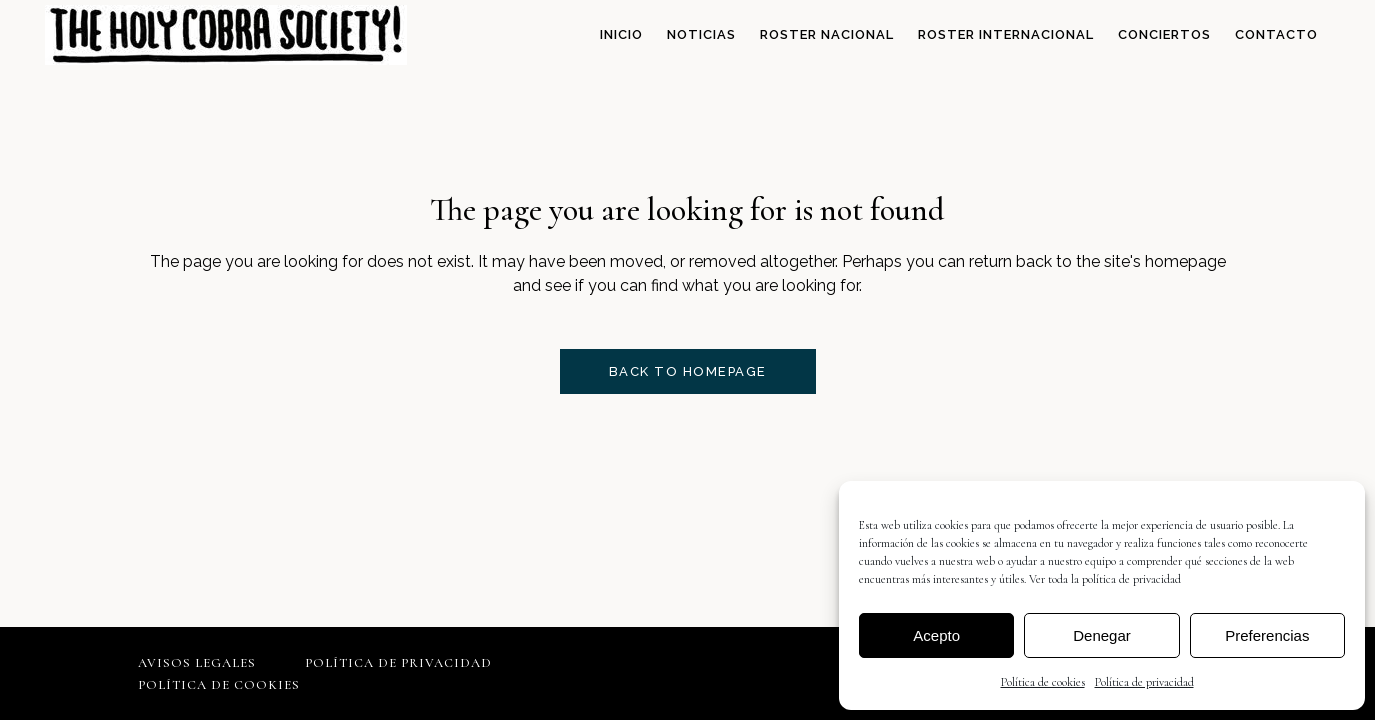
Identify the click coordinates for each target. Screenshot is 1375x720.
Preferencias (1267, 635)
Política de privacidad (1144, 682)
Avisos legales (197, 663)
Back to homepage (688, 371)
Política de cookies (1043, 682)
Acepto (936, 635)
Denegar (1102, 635)
